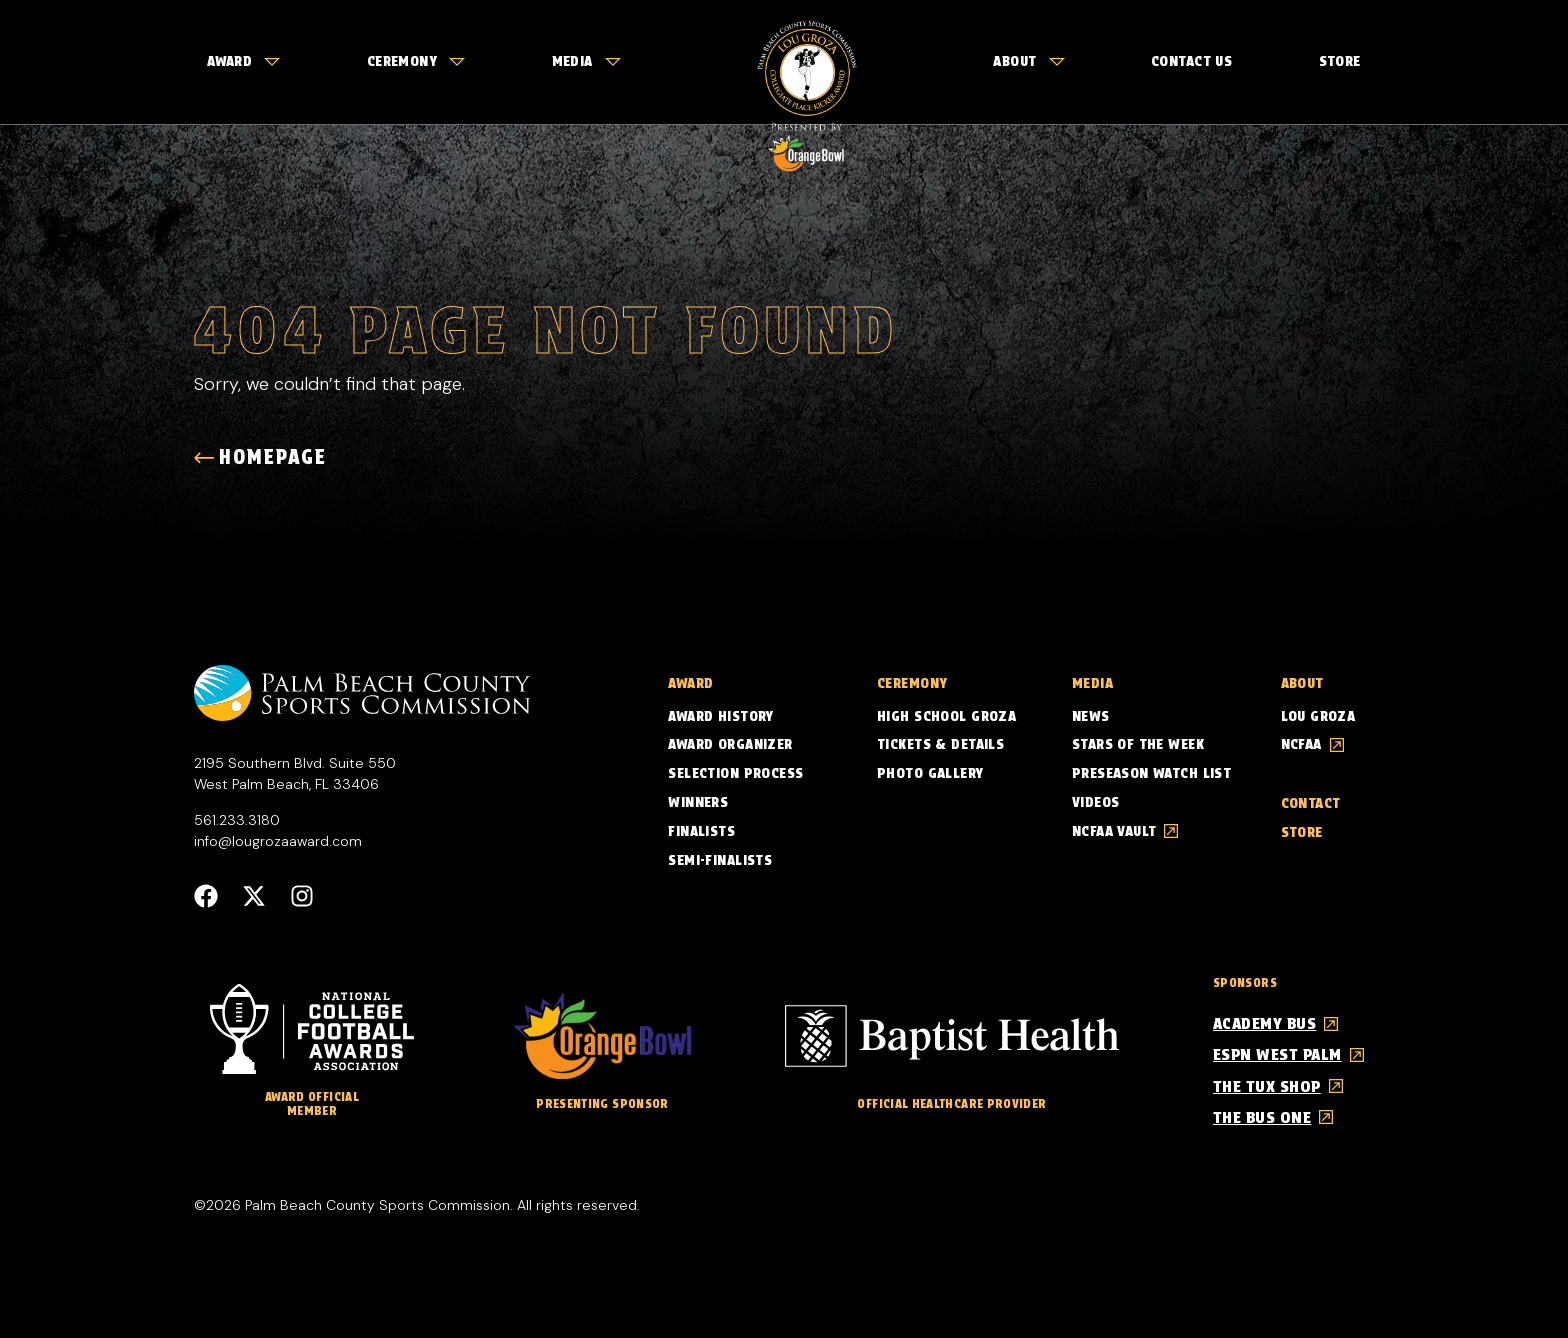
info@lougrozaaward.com (278, 840)
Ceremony (416, 61)
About (1028, 61)
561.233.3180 (237, 819)
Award (243, 61)
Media (586, 61)
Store (1340, 61)
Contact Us (1191, 61)
